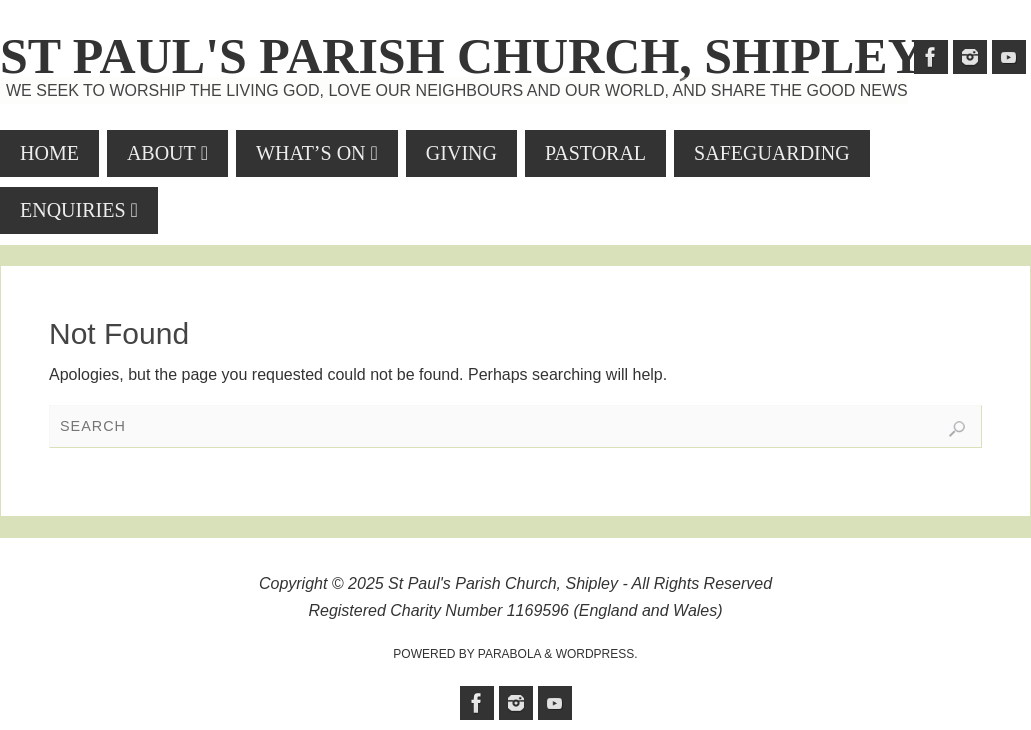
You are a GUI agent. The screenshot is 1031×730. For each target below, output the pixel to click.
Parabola (509, 654)
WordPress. (597, 654)
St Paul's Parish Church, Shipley (462, 56)
